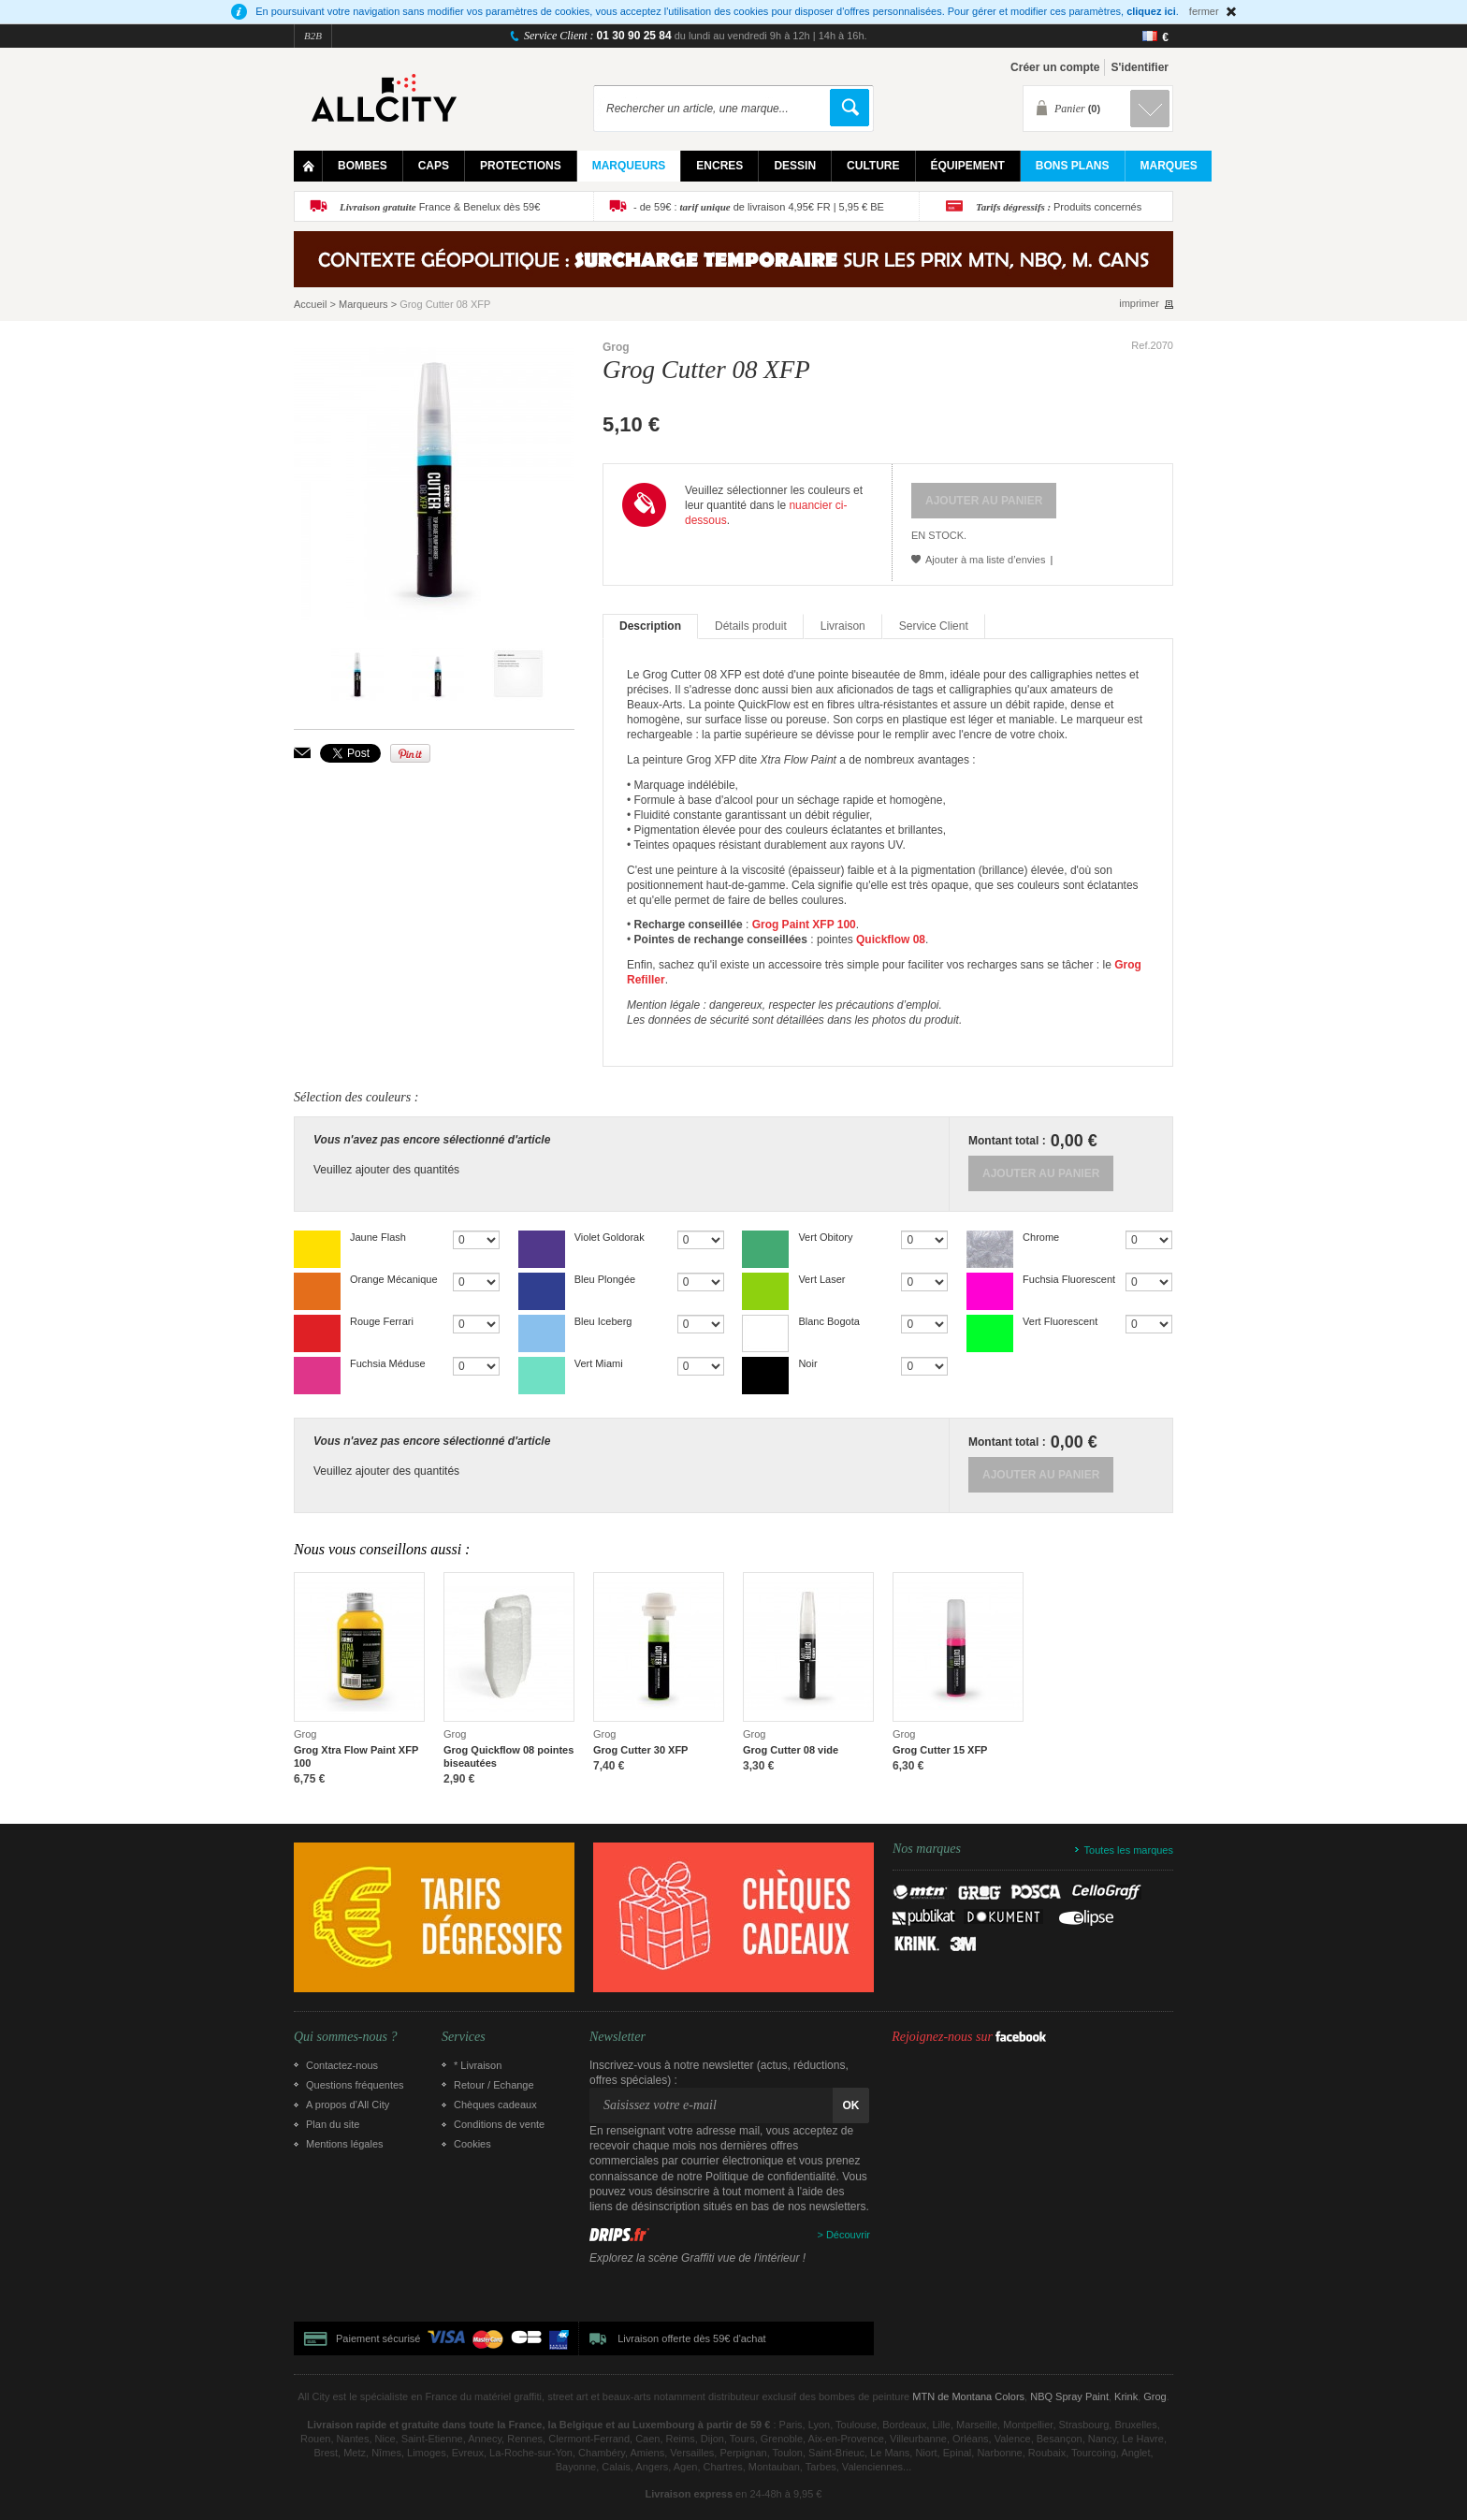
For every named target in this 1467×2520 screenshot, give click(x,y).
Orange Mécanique (394, 1279)
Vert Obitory (825, 1237)
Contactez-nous (342, 2065)
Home (308, 166)
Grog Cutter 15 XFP (940, 1749)
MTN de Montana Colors (968, 2396)
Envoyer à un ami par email (302, 753)
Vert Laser (821, 1279)
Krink (1126, 2396)
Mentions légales (345, 2143)
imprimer (1139, 304)
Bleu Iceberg (603, 1321)
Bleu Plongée (604, 1279)
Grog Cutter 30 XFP (640, 1749)
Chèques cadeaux (495, 2104)
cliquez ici (1151, 11)
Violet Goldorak (609, 1237)
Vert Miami (598, 1363)
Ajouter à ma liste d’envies (985, 559)
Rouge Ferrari (382, 1321)
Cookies (472, 2143)
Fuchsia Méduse (388, 1363)
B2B (313, 35)
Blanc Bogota (828, 1321)
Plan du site (332, 2124)
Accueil (310, 304)
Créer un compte (1054, 67)
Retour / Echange (494, 2084)
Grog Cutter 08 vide (790, 1749)
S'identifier (1140, 67)
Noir (807, 1363)
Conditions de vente (499, 2124)
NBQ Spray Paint (1069, 2396)
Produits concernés (1058, 206)
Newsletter (617, 2037)
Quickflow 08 (890, 939)
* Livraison (477, 2065)
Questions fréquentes (355, 2084)
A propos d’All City (347, 2104)
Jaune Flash (378, 1237)
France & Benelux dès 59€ (440, 206)
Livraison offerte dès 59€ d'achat (691, 2338)
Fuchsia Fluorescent (1069, 1279)
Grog (616, 347)
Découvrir (848, 2234)
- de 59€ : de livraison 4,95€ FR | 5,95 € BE (758, 206)
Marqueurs (363, 304)
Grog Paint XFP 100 (804, 924)
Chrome (1041, 1237)
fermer (1204, 11)
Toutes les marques (1128, 1850)
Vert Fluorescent (1060, 1321)
